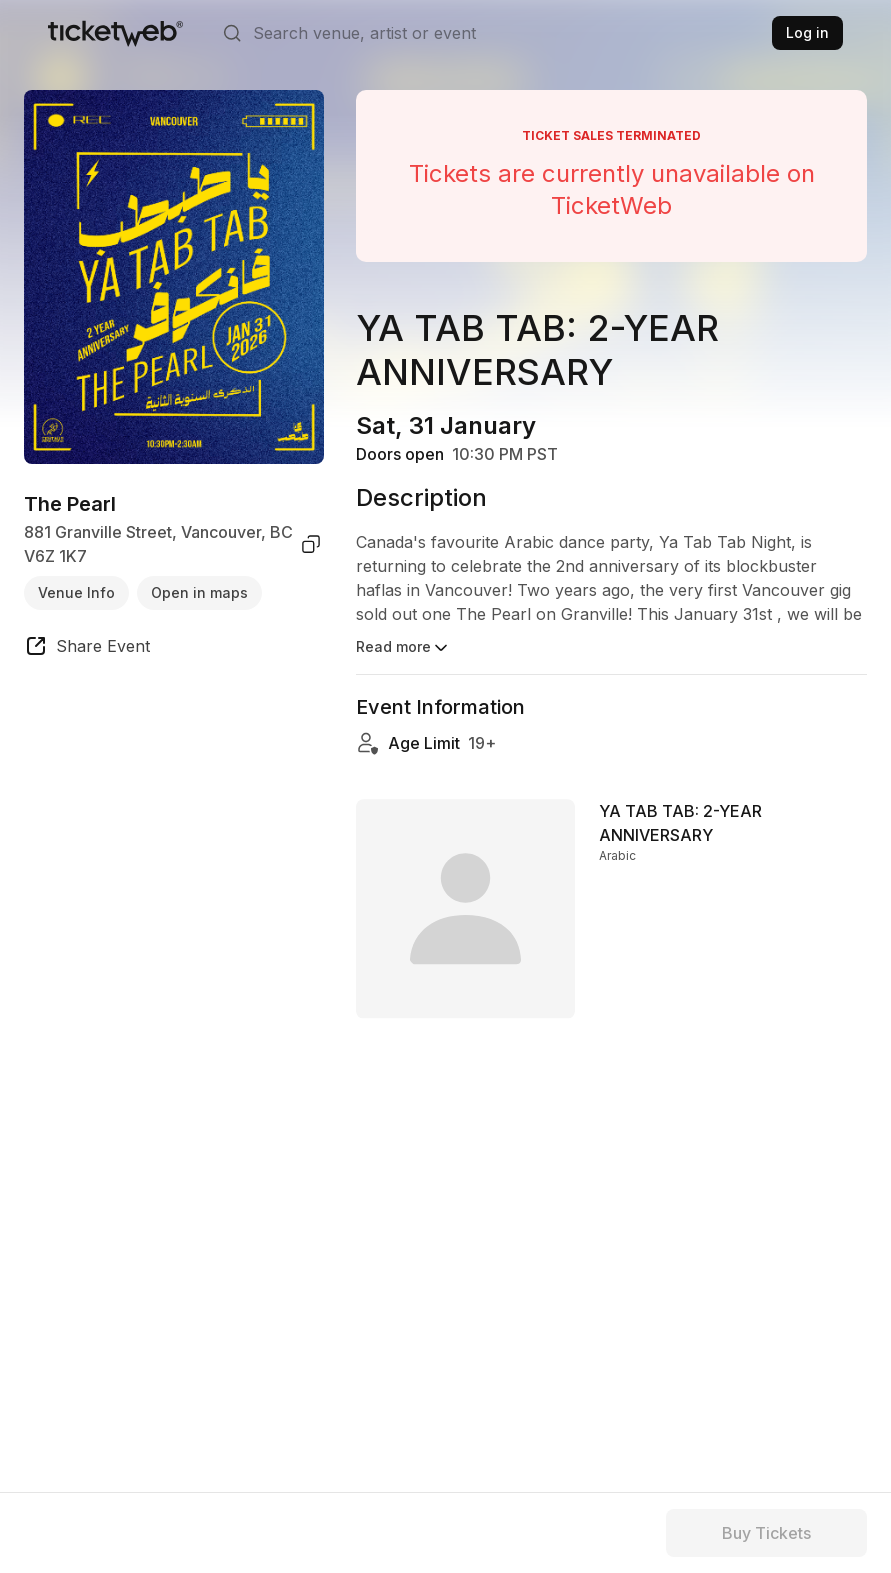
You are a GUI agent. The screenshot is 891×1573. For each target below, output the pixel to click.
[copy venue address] (311, 544)
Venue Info (76, 592)
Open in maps (199, 592)
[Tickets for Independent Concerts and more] (115, 33)
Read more (403, 648)
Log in (807, 32)
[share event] (87, 649)
